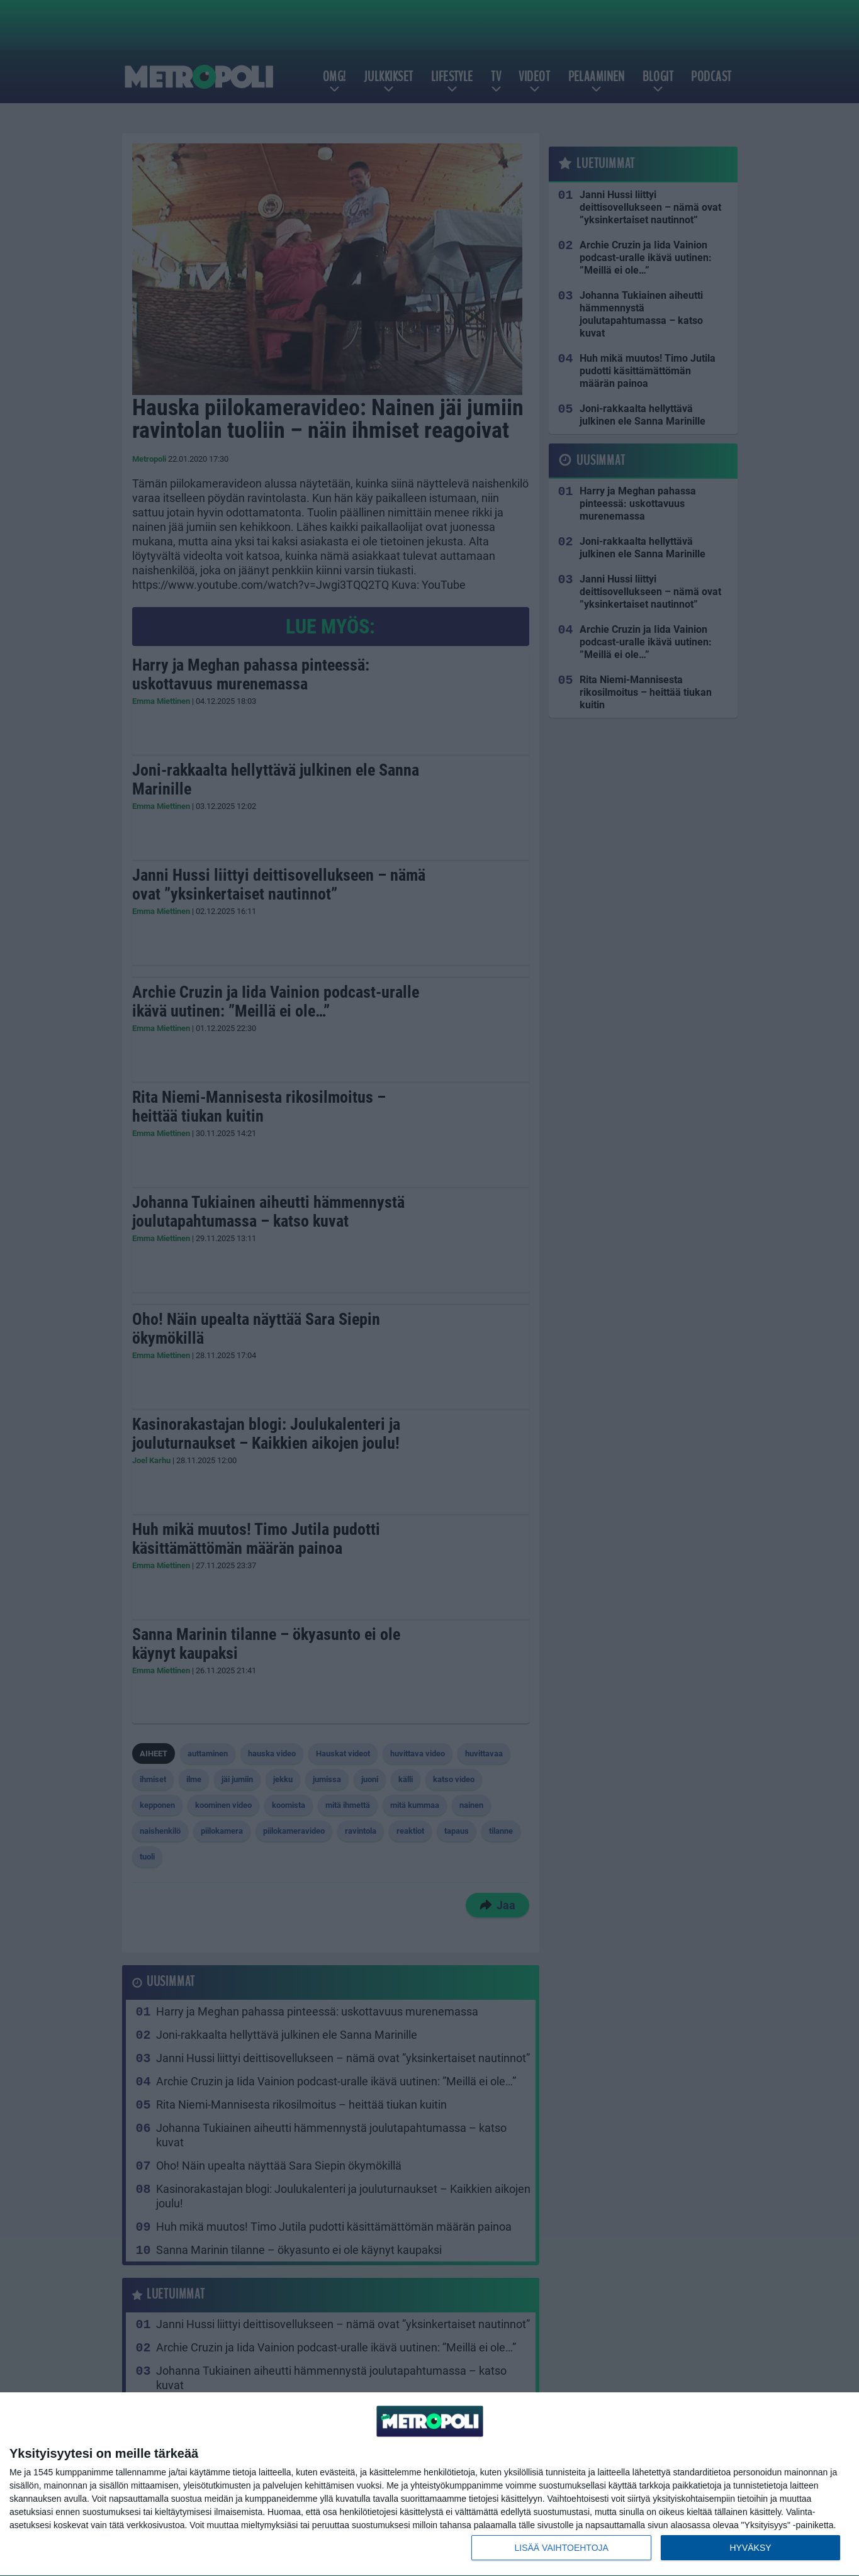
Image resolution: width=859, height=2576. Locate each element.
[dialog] (429, 2484)
